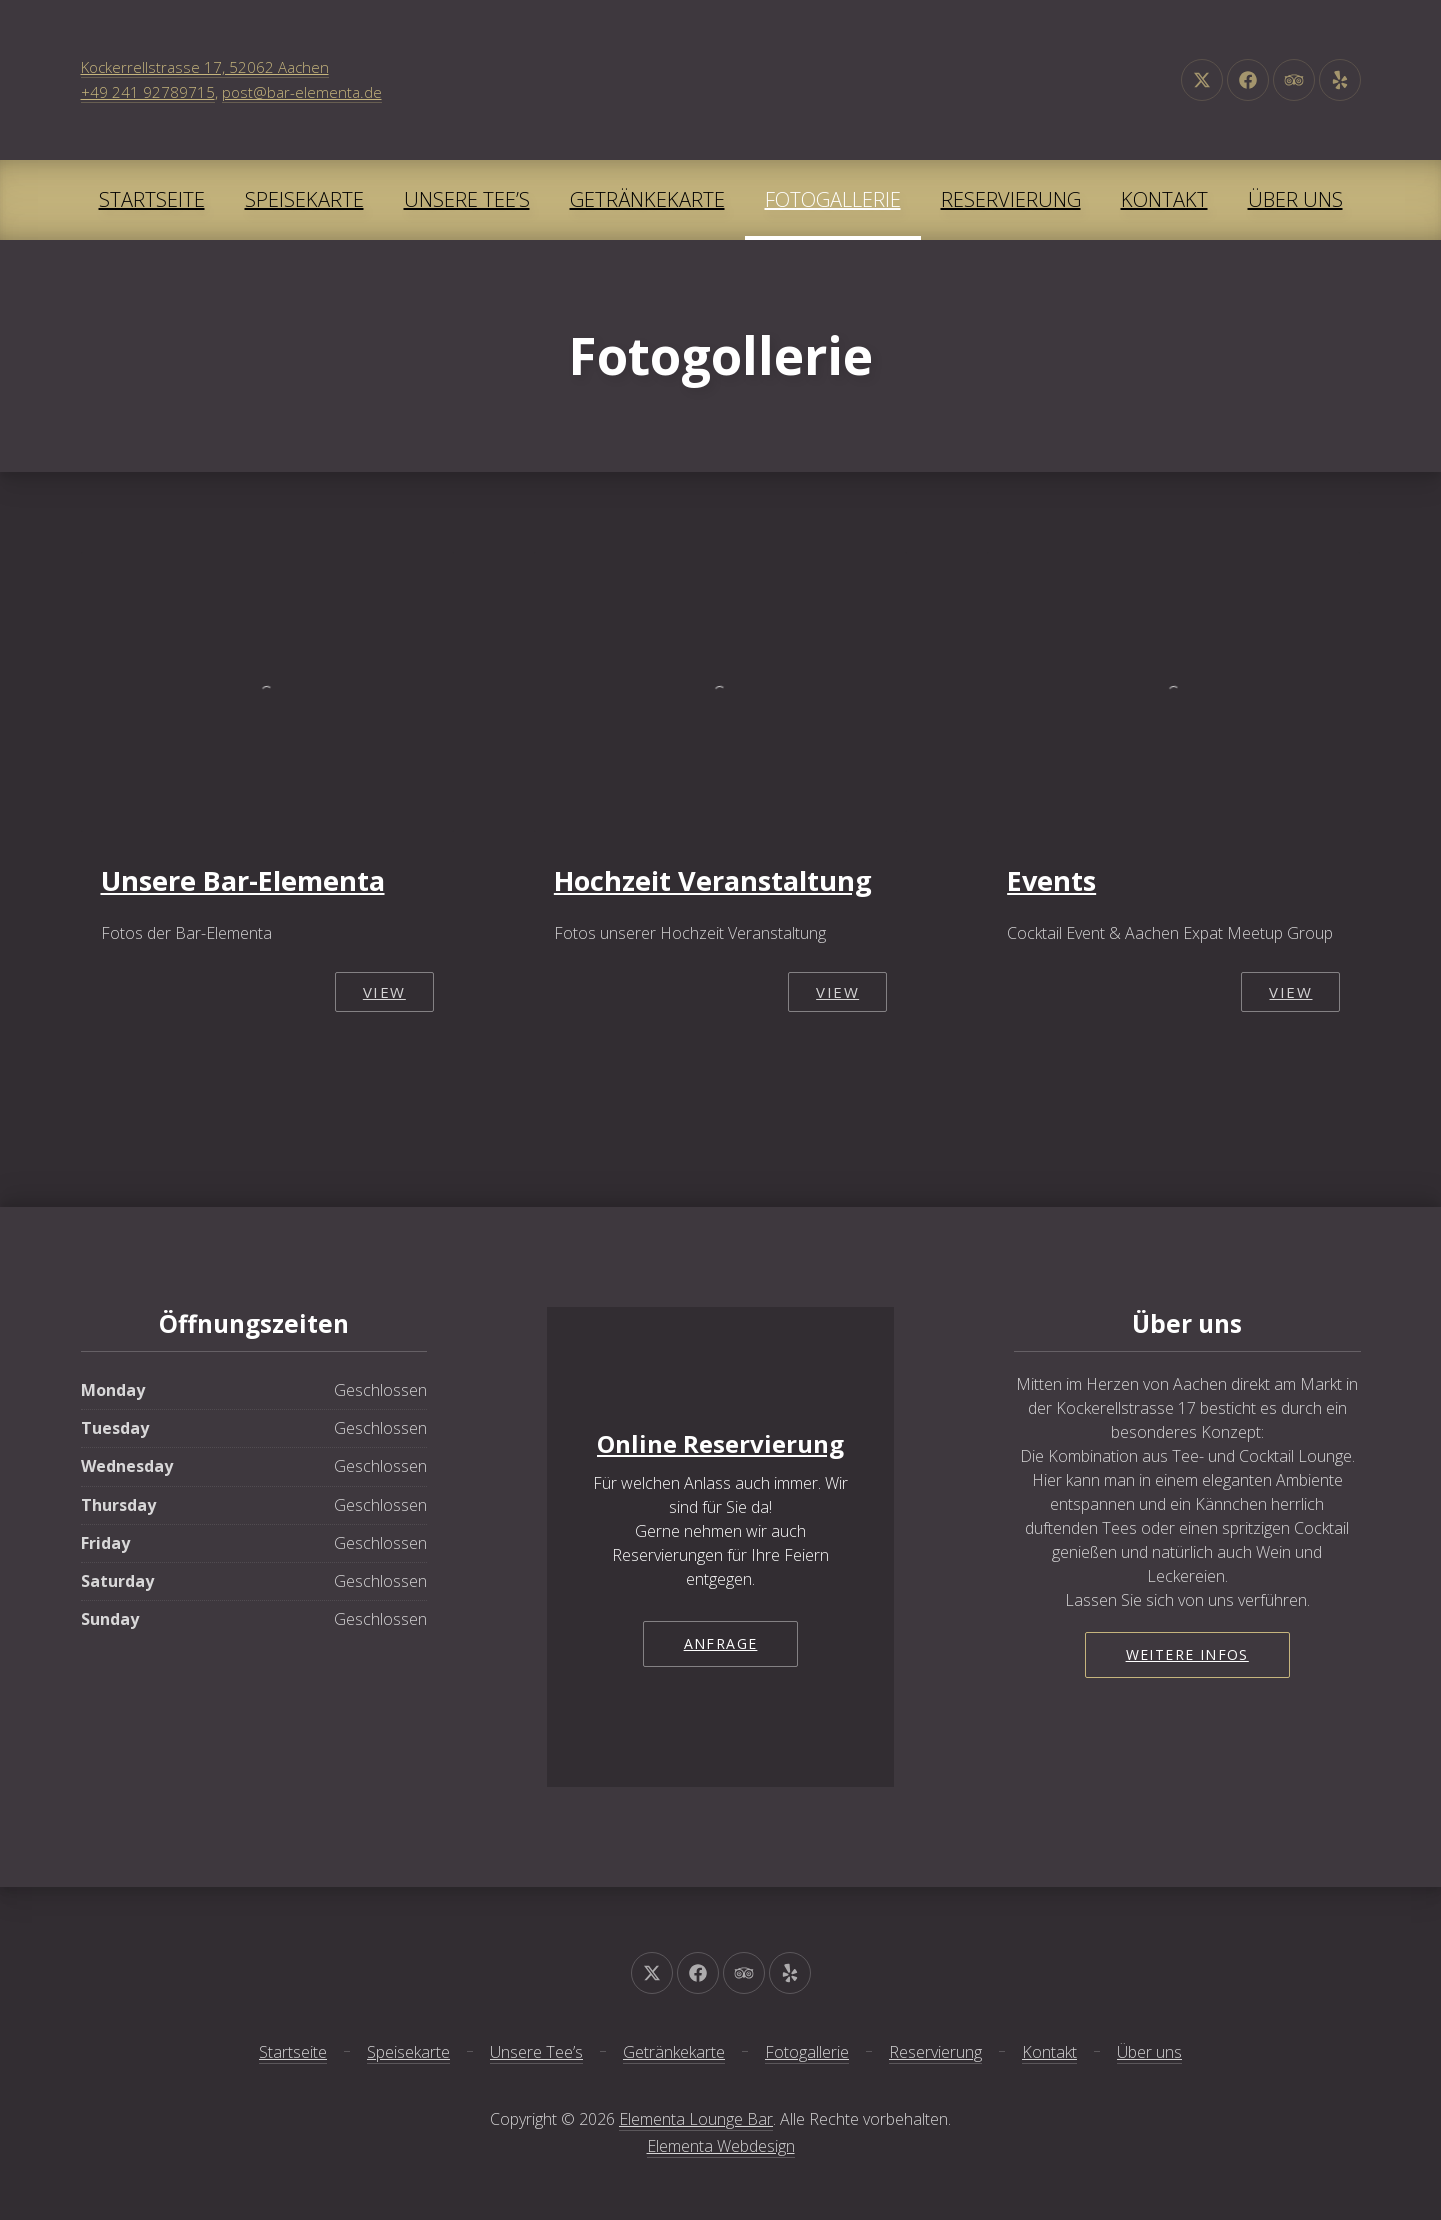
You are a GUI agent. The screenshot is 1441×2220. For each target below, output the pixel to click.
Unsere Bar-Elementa (243, 880)
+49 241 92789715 (148, 92)
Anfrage (721, 1643)
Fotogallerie (833, 199)
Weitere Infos (1187, 1654)
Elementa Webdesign (721, 2146)
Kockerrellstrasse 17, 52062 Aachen (205, 67)
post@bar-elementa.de (302, 92)
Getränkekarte (647, 199)
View (384, 992)
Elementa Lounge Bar (696, 2119)
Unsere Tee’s (467, 199)
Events (1051, 880)
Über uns (1295, 199)
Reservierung (1011, 199)
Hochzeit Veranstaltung (713, 880)
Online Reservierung (720, 1443)
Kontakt (1164, 199)
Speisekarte (304, 199)
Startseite (152, 199)
